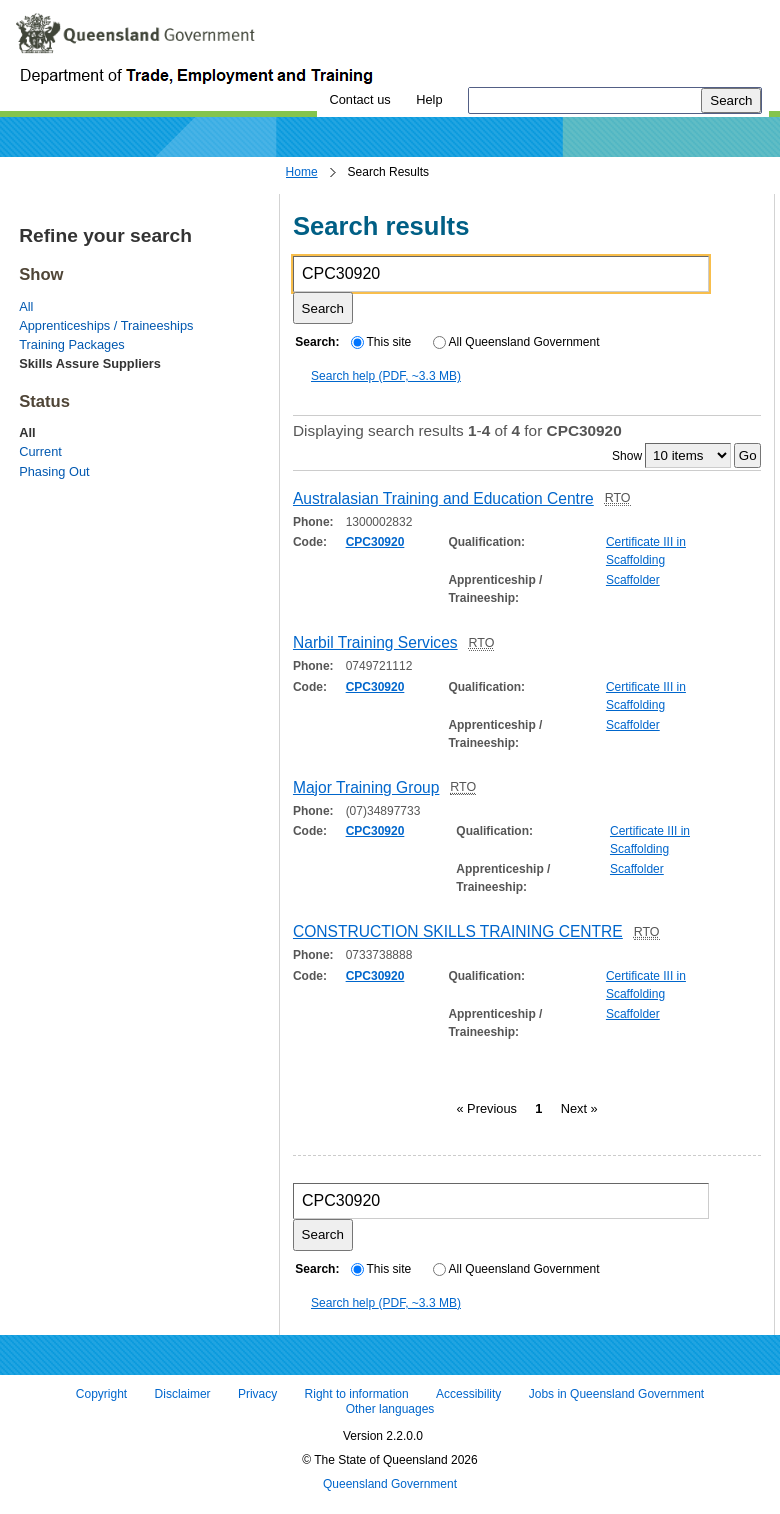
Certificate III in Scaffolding (646, 551)
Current (40, 451)
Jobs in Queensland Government (616, 1394)
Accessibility (468, 1394)
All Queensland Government (516, 342)
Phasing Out (54, 471)
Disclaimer (183, 1394)
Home (302, 172)
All (26, 306)
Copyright (101, 1394)
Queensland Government (390, 1484)
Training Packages (72, 344)
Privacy (257, 1394)
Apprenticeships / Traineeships (106, 325)
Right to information (357, 1394)
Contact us (359, 99)
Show (627, 456)
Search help (386, 376)
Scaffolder (633, 580)
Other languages (390, 1410)
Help (429, 99)
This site (381, 342)
